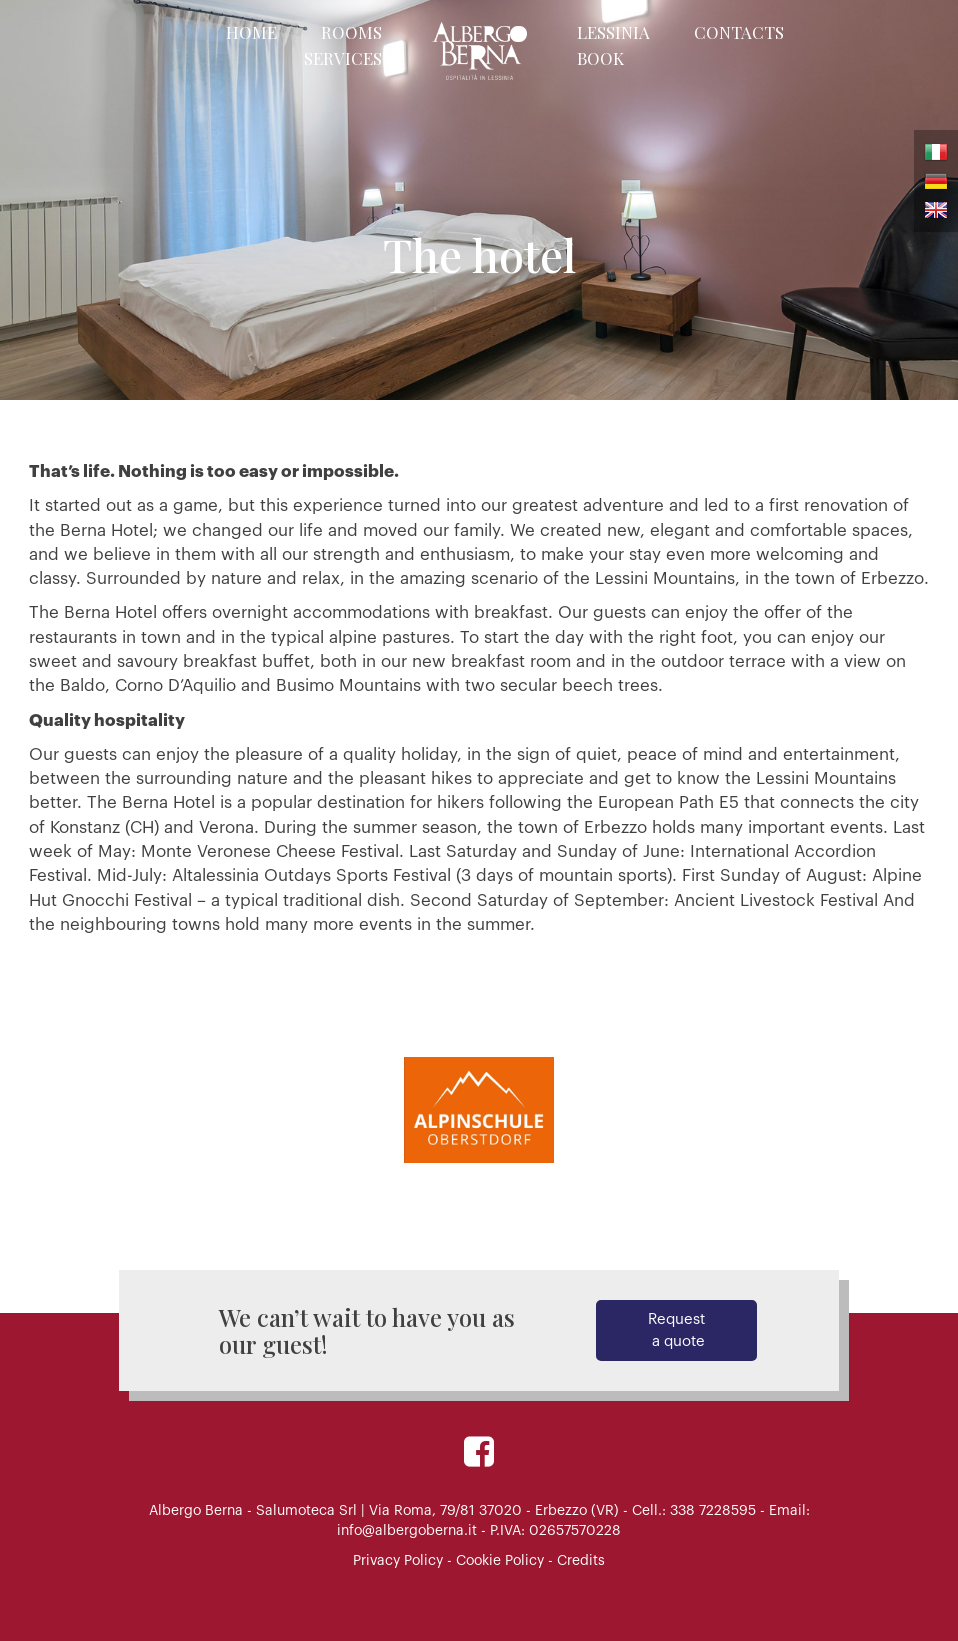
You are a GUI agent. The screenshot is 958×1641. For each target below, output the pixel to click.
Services (343, 58)
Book (600, 58)
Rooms (351, 32)
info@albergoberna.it (407, 1531)
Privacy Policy (398, 1561)
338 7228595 (713, 1511)
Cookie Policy (500, 1561)
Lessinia (613, 32)
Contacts (739, 32)
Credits (581, 1561)
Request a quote (676, 1330)
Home (251, 32)
